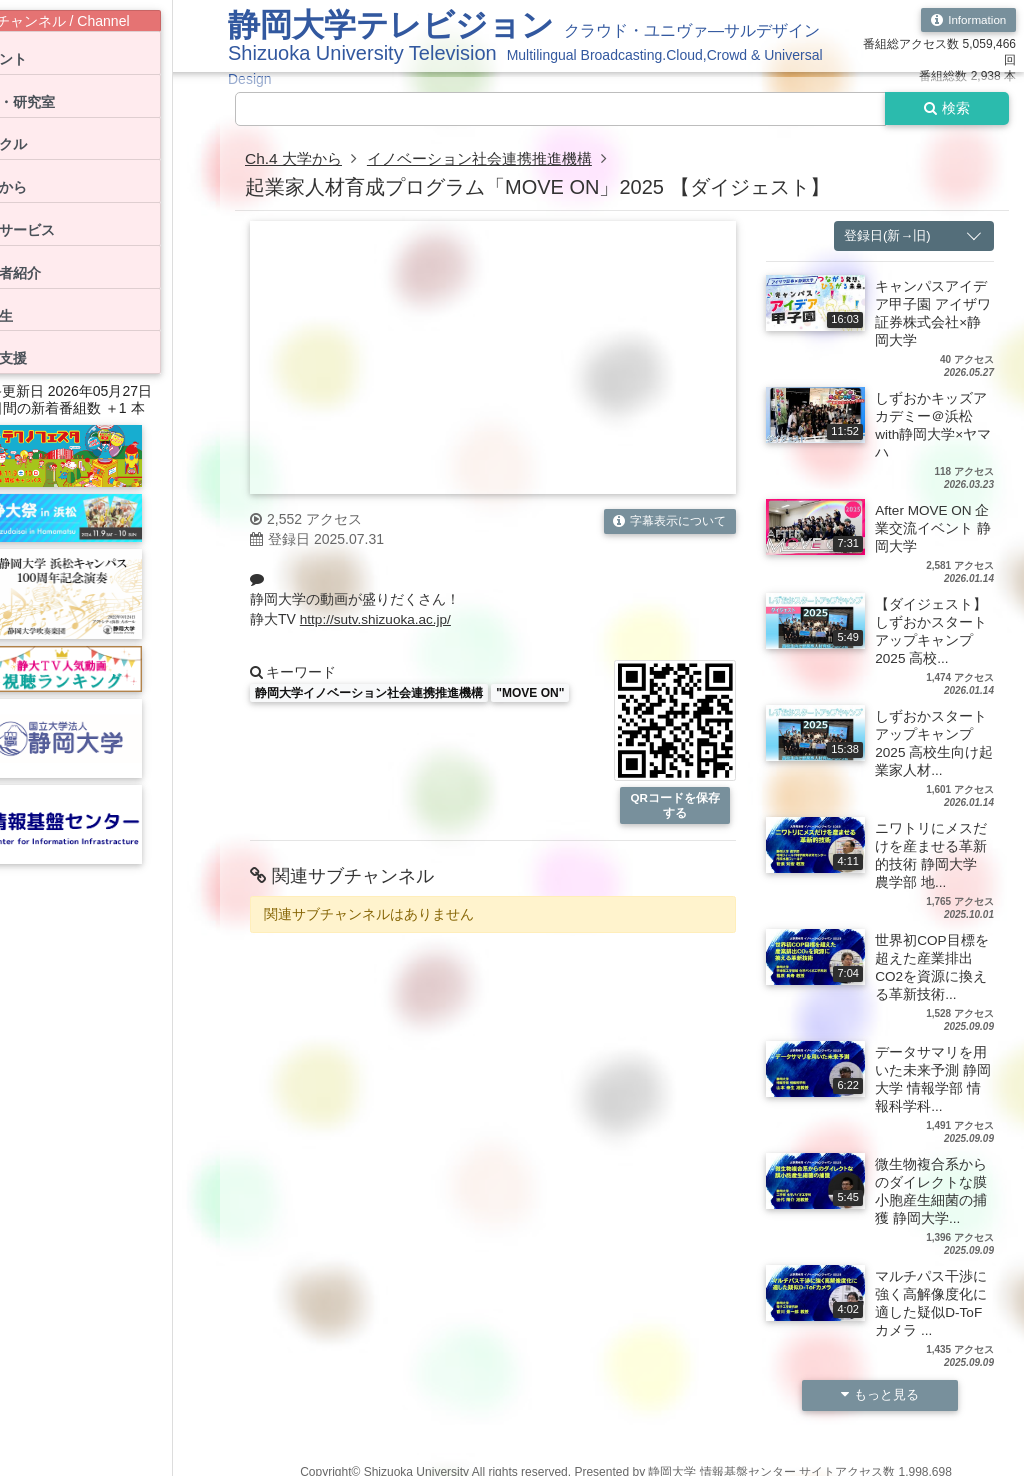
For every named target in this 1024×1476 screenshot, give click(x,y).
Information (967, 20)
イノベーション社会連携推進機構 (492, 159)
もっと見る (880, 1396)
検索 (946, 109)
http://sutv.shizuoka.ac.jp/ (378, 620)
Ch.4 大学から (296, 159)
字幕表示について (669, 522)
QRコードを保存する (675, 806)
